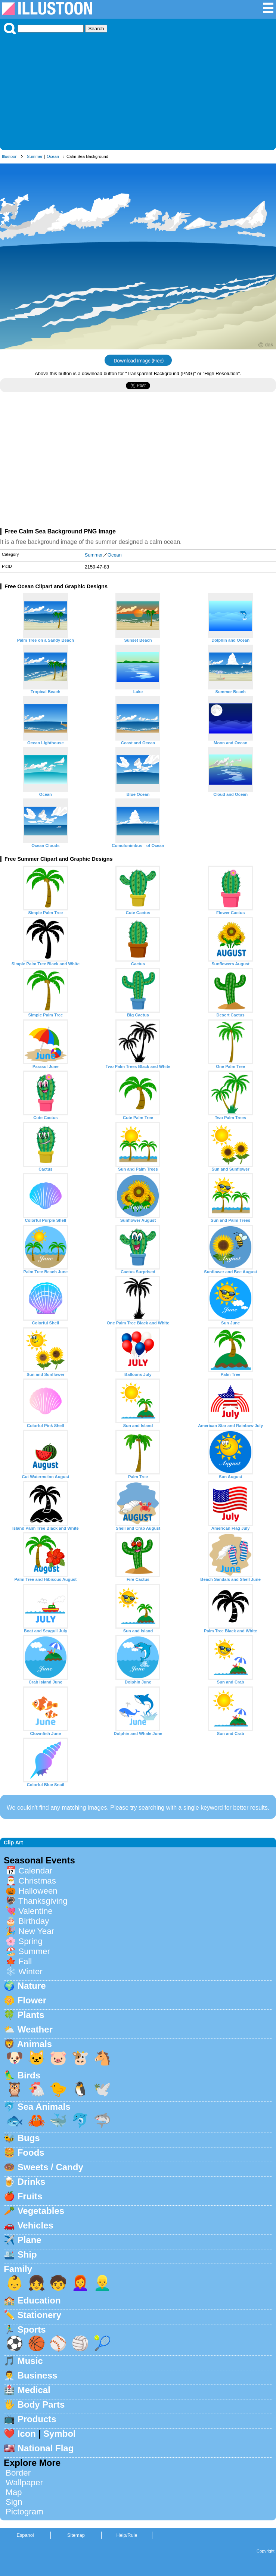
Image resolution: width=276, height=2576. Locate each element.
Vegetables (41, 2211)
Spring (30, 1941)
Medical (34, 2390)
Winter (30, 1971)
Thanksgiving (43, 1901)
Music (30, 2361)
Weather (35, 2029)
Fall (25, 1961)
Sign (14, 2502)
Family (18, 2269)
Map (14, 2492)
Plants (31, 2015)
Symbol (59, 2434)
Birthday (33, 1921)
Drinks (32, 2182)
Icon (27, 2434)
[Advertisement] (138, 90)
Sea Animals (44, 2107)
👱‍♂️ (102, 2283)
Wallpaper (24, 2482)
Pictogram (24, 2511)
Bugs (29, 2138)
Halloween (38, 1891)
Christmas (37, 1880)
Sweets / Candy (50, 2167)
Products (37, 2419)
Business (38, 2375)
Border (18, 2472)
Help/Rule (126, 2535)
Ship (27, 2254)
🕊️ (102, 2089)
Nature (32, 1986)
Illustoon (10, 156)
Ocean (53, 156)
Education (39, 2300)
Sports (32, 2329)
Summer (35, 156)
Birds (29, 2075)
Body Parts (41, 2404)
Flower (32, 2000)
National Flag (46, 2448)
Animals (34, 2044)
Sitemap (76, 2535)
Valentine (35, 1911)
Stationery (39, 2315)
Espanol (25, 2535)
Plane (29, 2240)
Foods (31, 2152)
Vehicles (35, 2225)
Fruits (30, 2196)
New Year (36, 1931)
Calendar (35, 1870)
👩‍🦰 (80, 2283)
